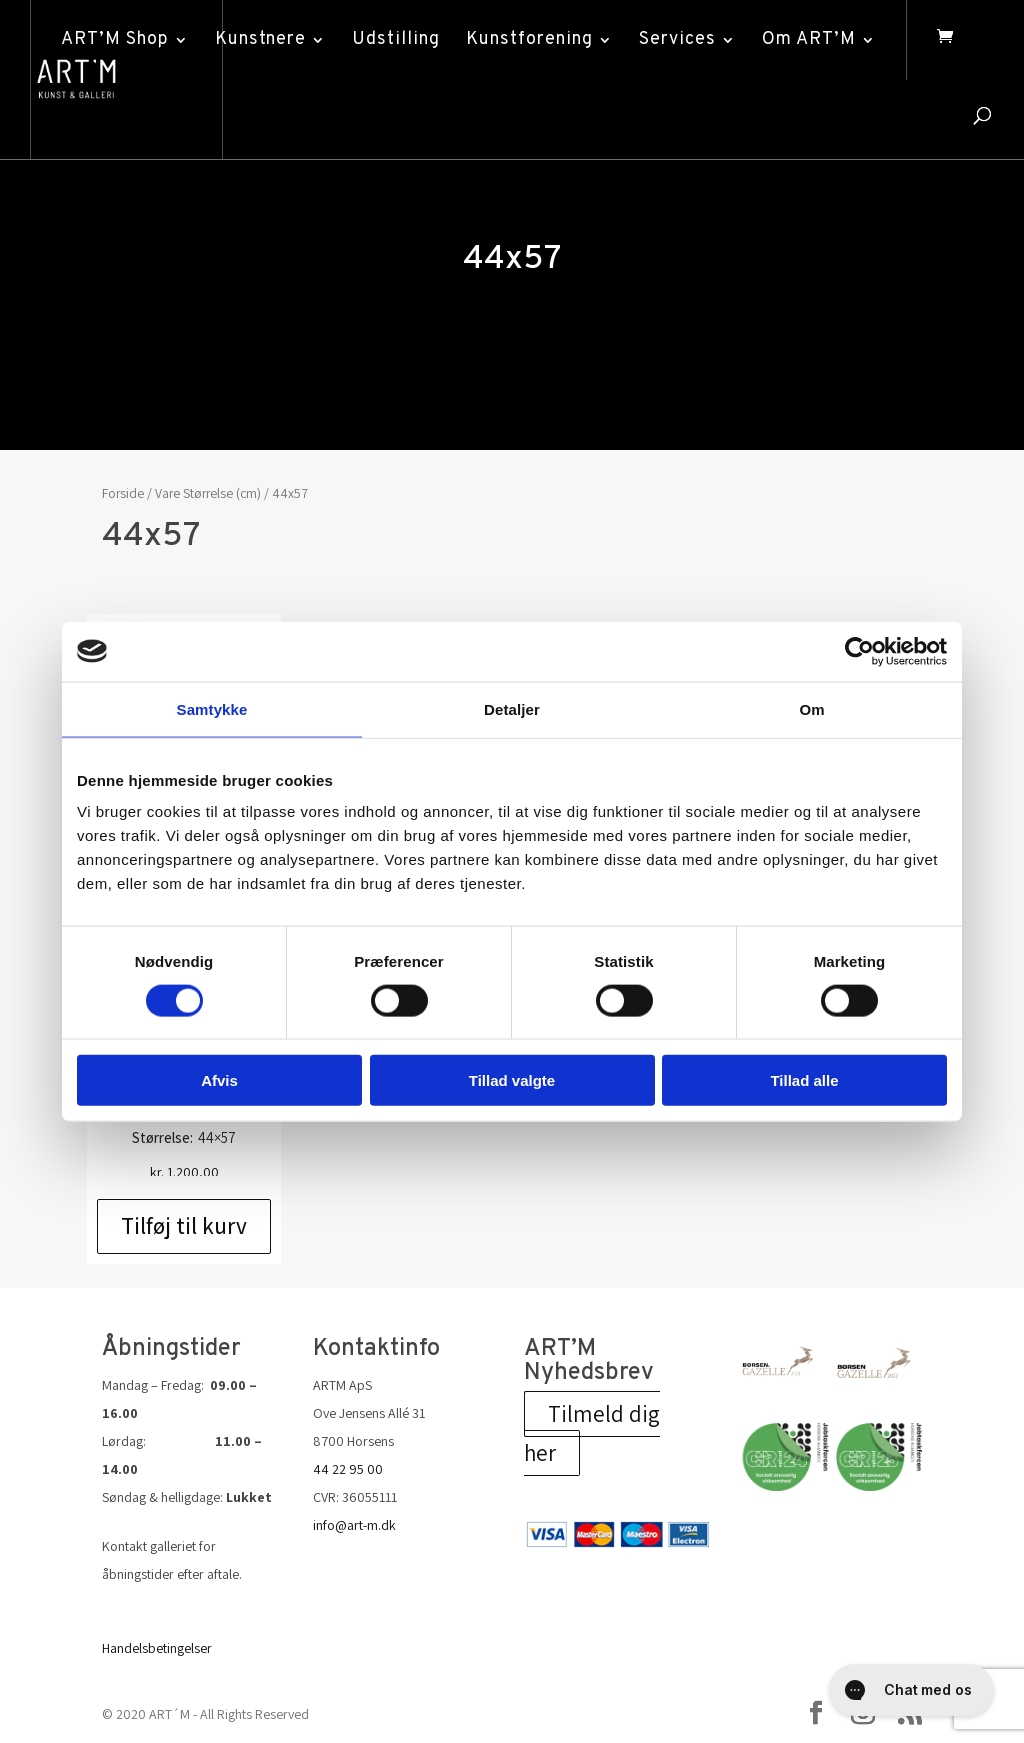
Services (677, 39)
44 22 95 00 (348, 1469)
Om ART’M (809, 39)
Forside (123, 493)
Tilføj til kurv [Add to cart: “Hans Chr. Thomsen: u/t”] (184, 1226)
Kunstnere (260, 39)
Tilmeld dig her (592, 1433)
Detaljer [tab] (512, 708)
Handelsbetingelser (157, 1648)
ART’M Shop (115, 39)
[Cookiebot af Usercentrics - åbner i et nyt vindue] (859, 651)
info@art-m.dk (354, 1525)
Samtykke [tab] (212, 708)
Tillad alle (804, 1080)
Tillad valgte (512, 1080)
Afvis (219, 1080)
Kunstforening (529, 39)
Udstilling (396, 39)
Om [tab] (811, 708)
